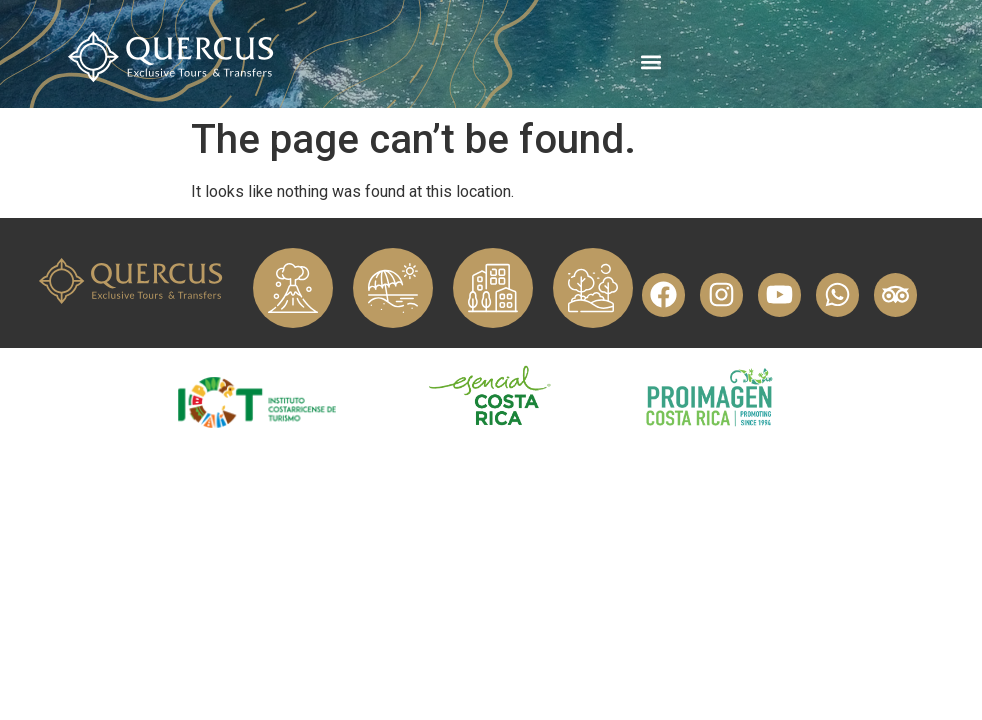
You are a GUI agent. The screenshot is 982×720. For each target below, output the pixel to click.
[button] (651, 61)
